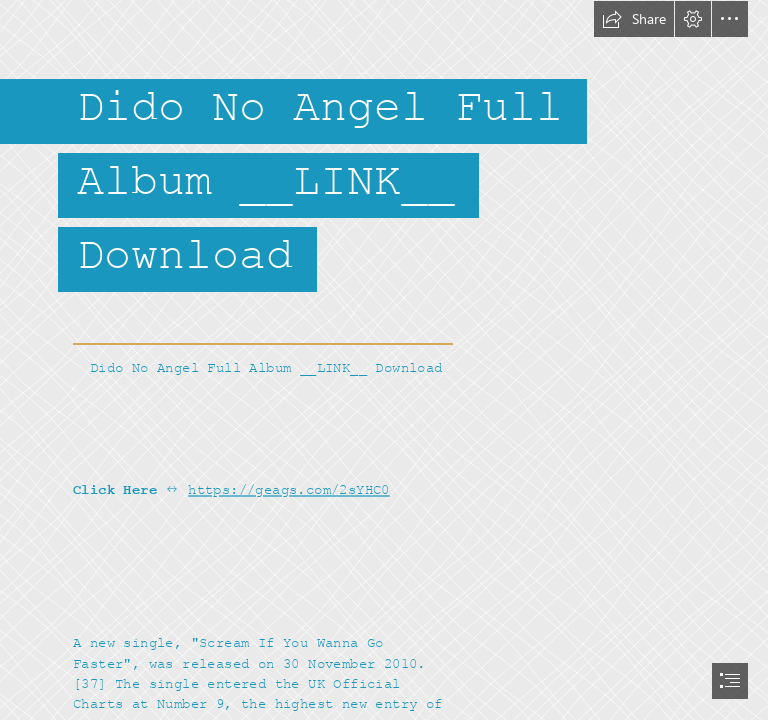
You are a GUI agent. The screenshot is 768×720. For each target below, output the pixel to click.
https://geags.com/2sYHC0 (289, 490)
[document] (384, 360)
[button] (634, 19)
